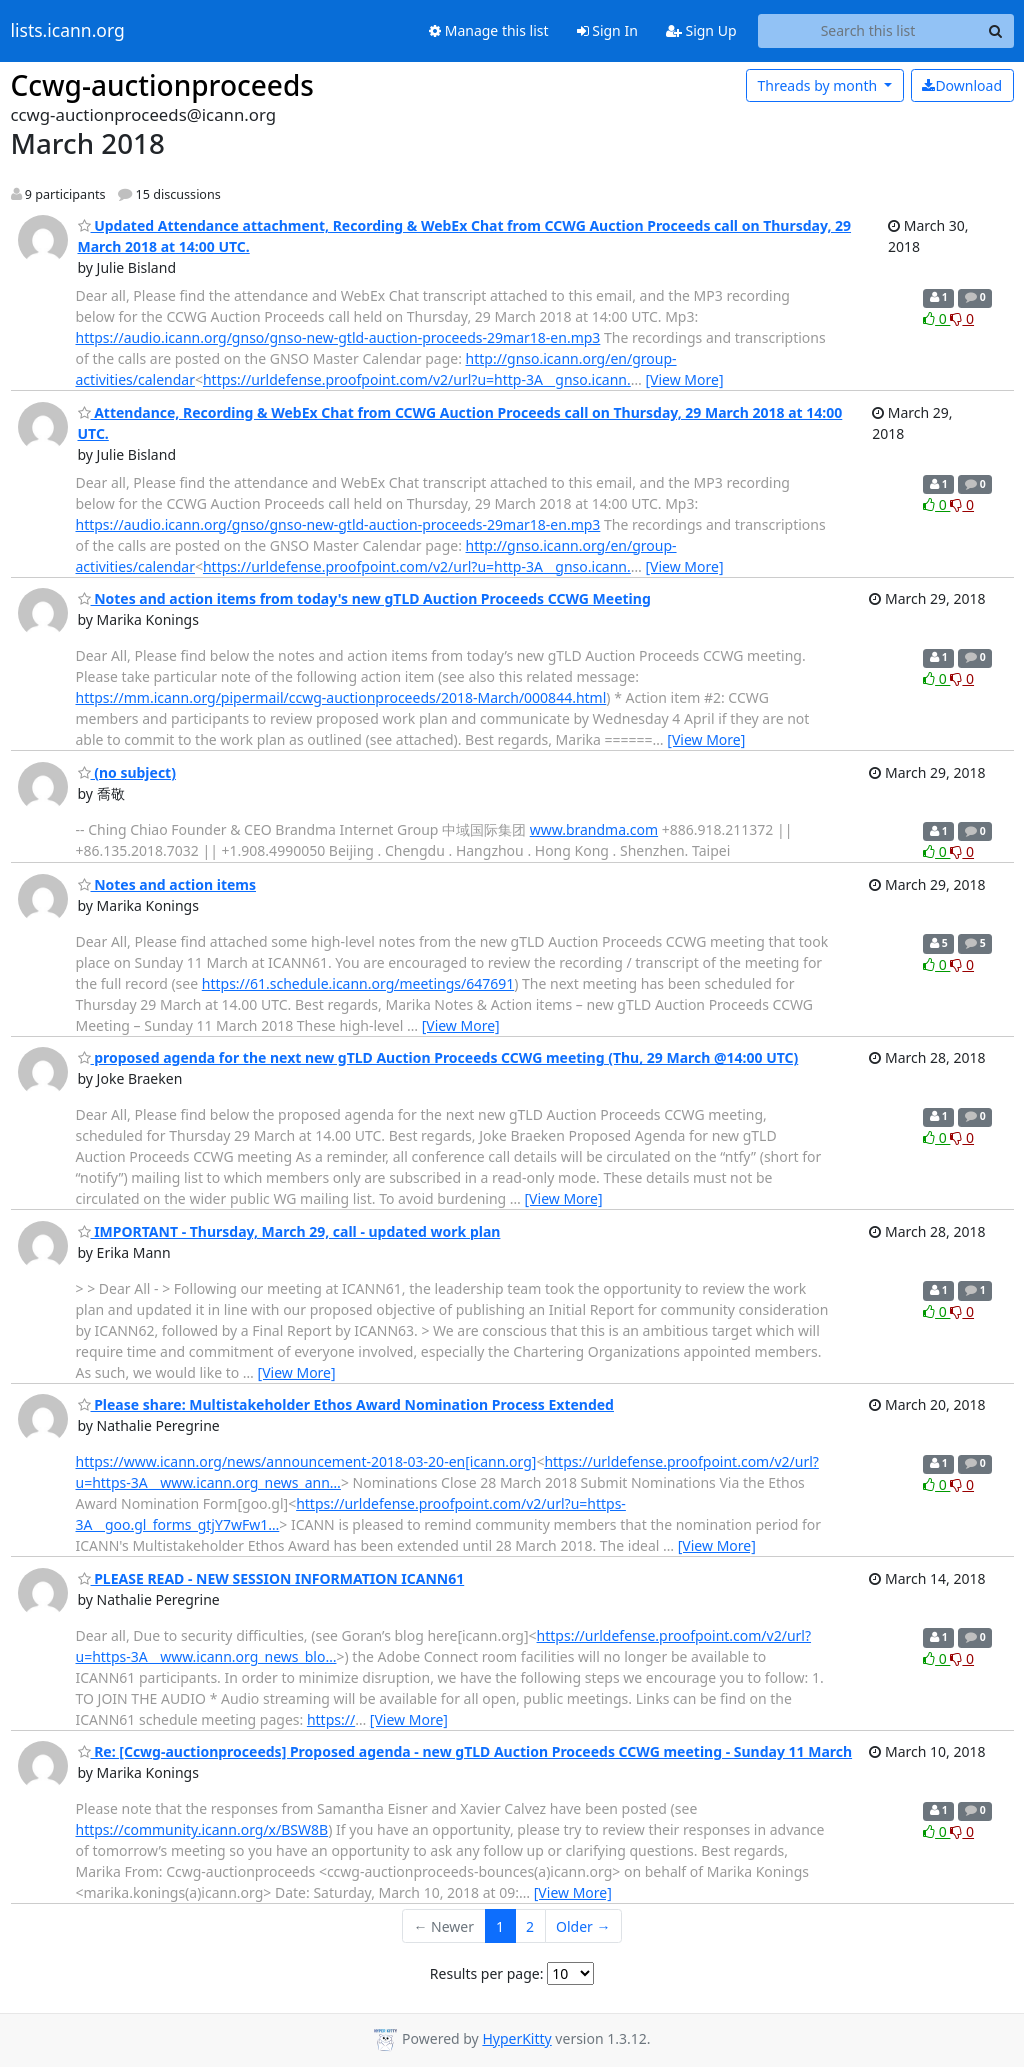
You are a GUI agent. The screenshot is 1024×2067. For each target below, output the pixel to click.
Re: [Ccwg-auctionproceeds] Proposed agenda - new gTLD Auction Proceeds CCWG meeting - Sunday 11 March (465, 1751)
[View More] (684, 379)
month (818, 85)
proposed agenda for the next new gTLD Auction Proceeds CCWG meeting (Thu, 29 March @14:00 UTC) (438, 1057)
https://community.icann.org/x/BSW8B (202, 1829)
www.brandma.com (594, 829)
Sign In (607, 30)
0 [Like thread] (936, 318)
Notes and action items (167, 884)
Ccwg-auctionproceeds (162, 85)
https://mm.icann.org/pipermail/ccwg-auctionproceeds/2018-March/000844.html (341, 697)
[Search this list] (868, 31)
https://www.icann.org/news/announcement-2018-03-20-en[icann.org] (306, 1461)
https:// (331, 1719)
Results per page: (487, 1973)
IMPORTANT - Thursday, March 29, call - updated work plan (289, 1231)
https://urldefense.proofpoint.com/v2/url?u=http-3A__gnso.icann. (417, 379)
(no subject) (127, 772)
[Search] (996, 31)
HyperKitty (516, 2038)
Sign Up (701, 30)
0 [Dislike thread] (962, 318)
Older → (583, 1926)
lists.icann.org (68, 31)
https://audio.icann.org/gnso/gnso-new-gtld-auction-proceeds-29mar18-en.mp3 (338, 337)
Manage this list (489, 30)
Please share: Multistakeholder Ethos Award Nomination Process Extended (346, 1404)
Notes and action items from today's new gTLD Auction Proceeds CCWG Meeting (364, 598)
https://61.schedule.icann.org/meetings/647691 (358, 983)
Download (962, 85)
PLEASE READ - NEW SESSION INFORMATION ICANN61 (271, 1578)
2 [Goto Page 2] (530, 1926)
